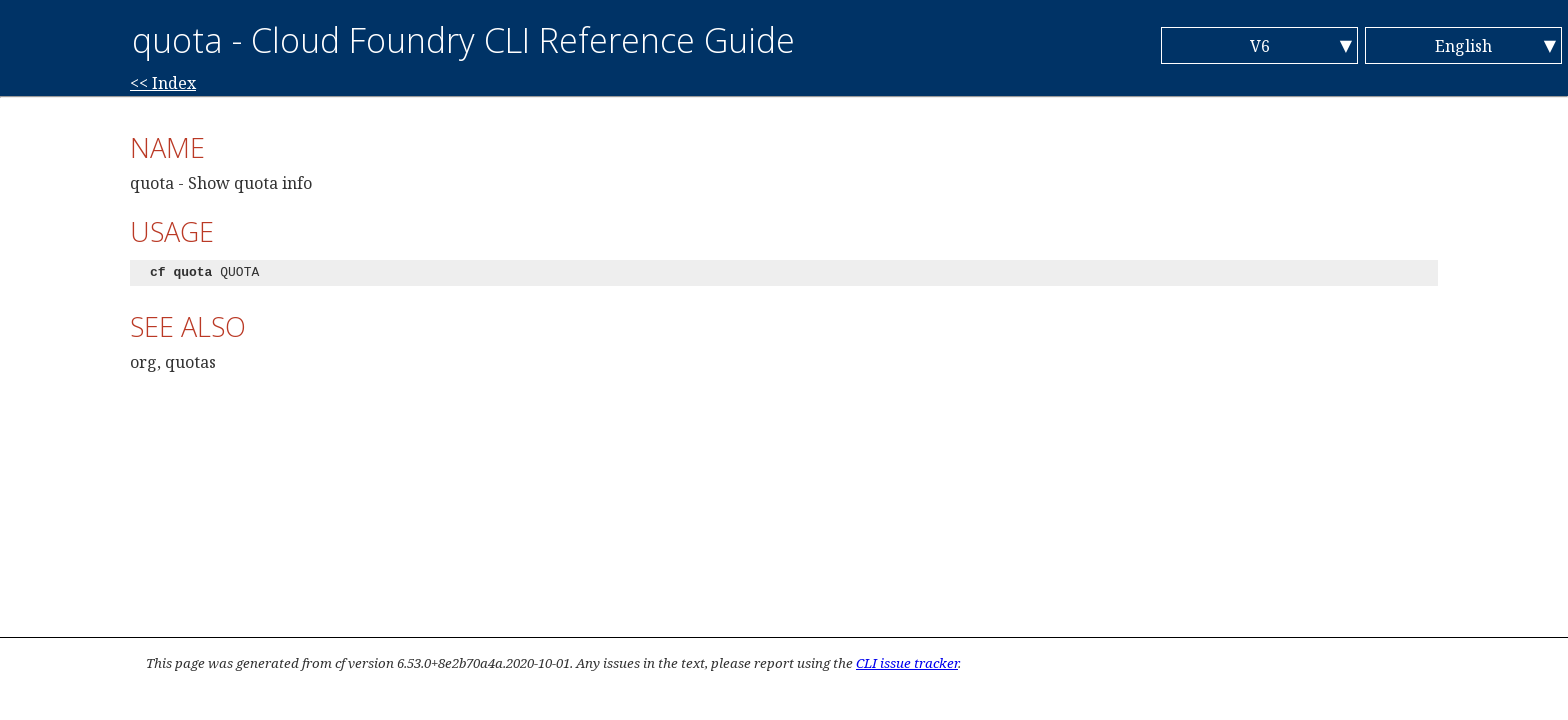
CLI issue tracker (907, 663)
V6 (1260, 46)
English (1463, 46)
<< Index (163, 83)
